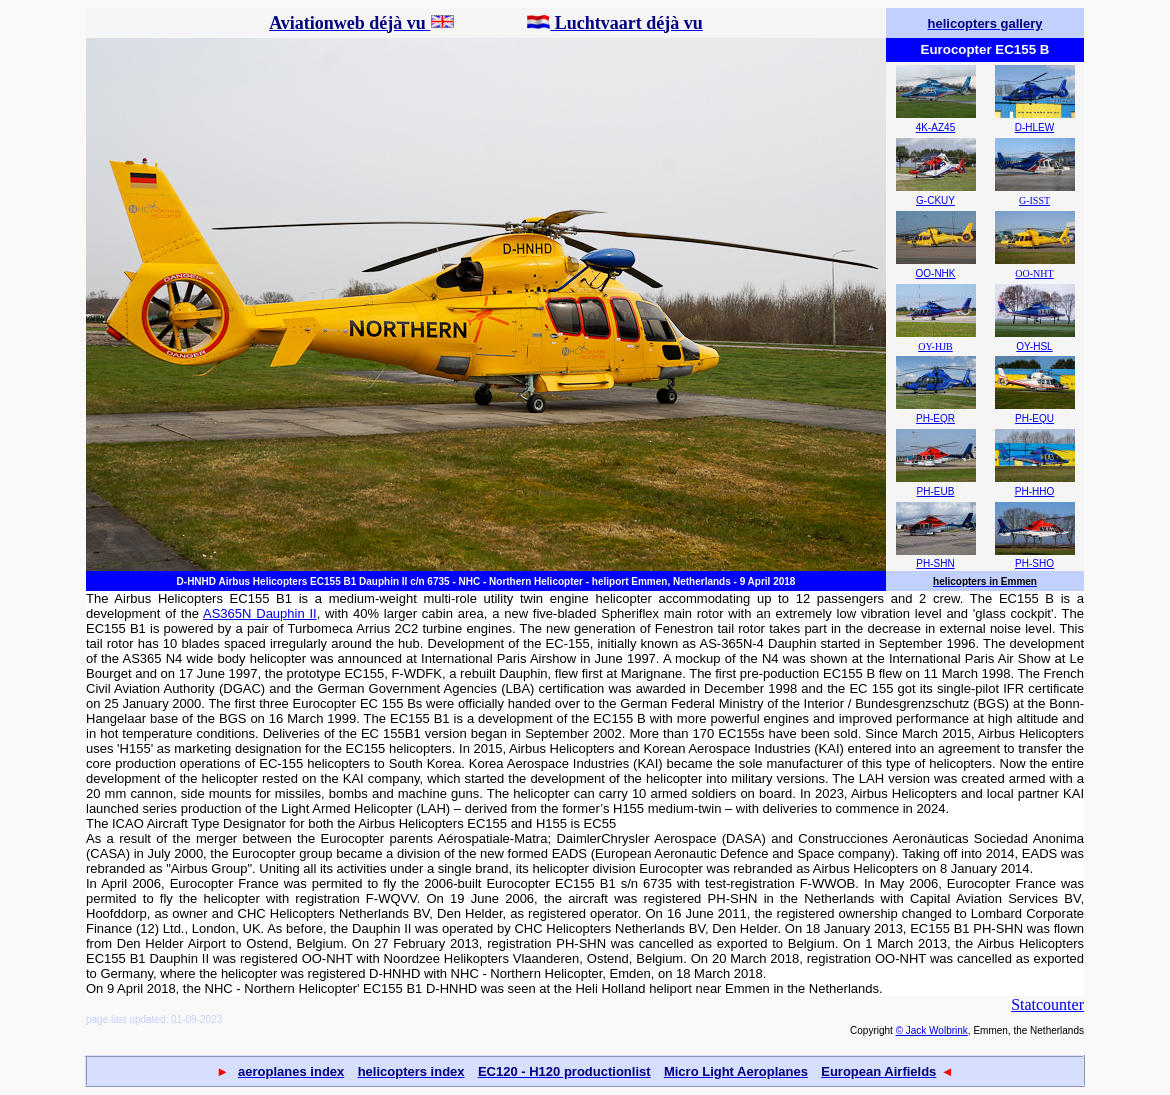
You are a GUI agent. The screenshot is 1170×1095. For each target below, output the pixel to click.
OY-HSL (1034, 346)
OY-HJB (935, 346)
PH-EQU (1034, 418)
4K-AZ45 (935, 127)
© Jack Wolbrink (932, 1030)
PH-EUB (936, 491)
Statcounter (1047, 1004)
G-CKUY (935, 200)
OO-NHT (1034, 273)
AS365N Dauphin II (260, 613)
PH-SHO (1034, 563)
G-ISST (1034, 200)
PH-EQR (935, 418)
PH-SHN (935, 563)
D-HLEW (1034, 127)
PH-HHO (1034, 491)
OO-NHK (936, 273)
